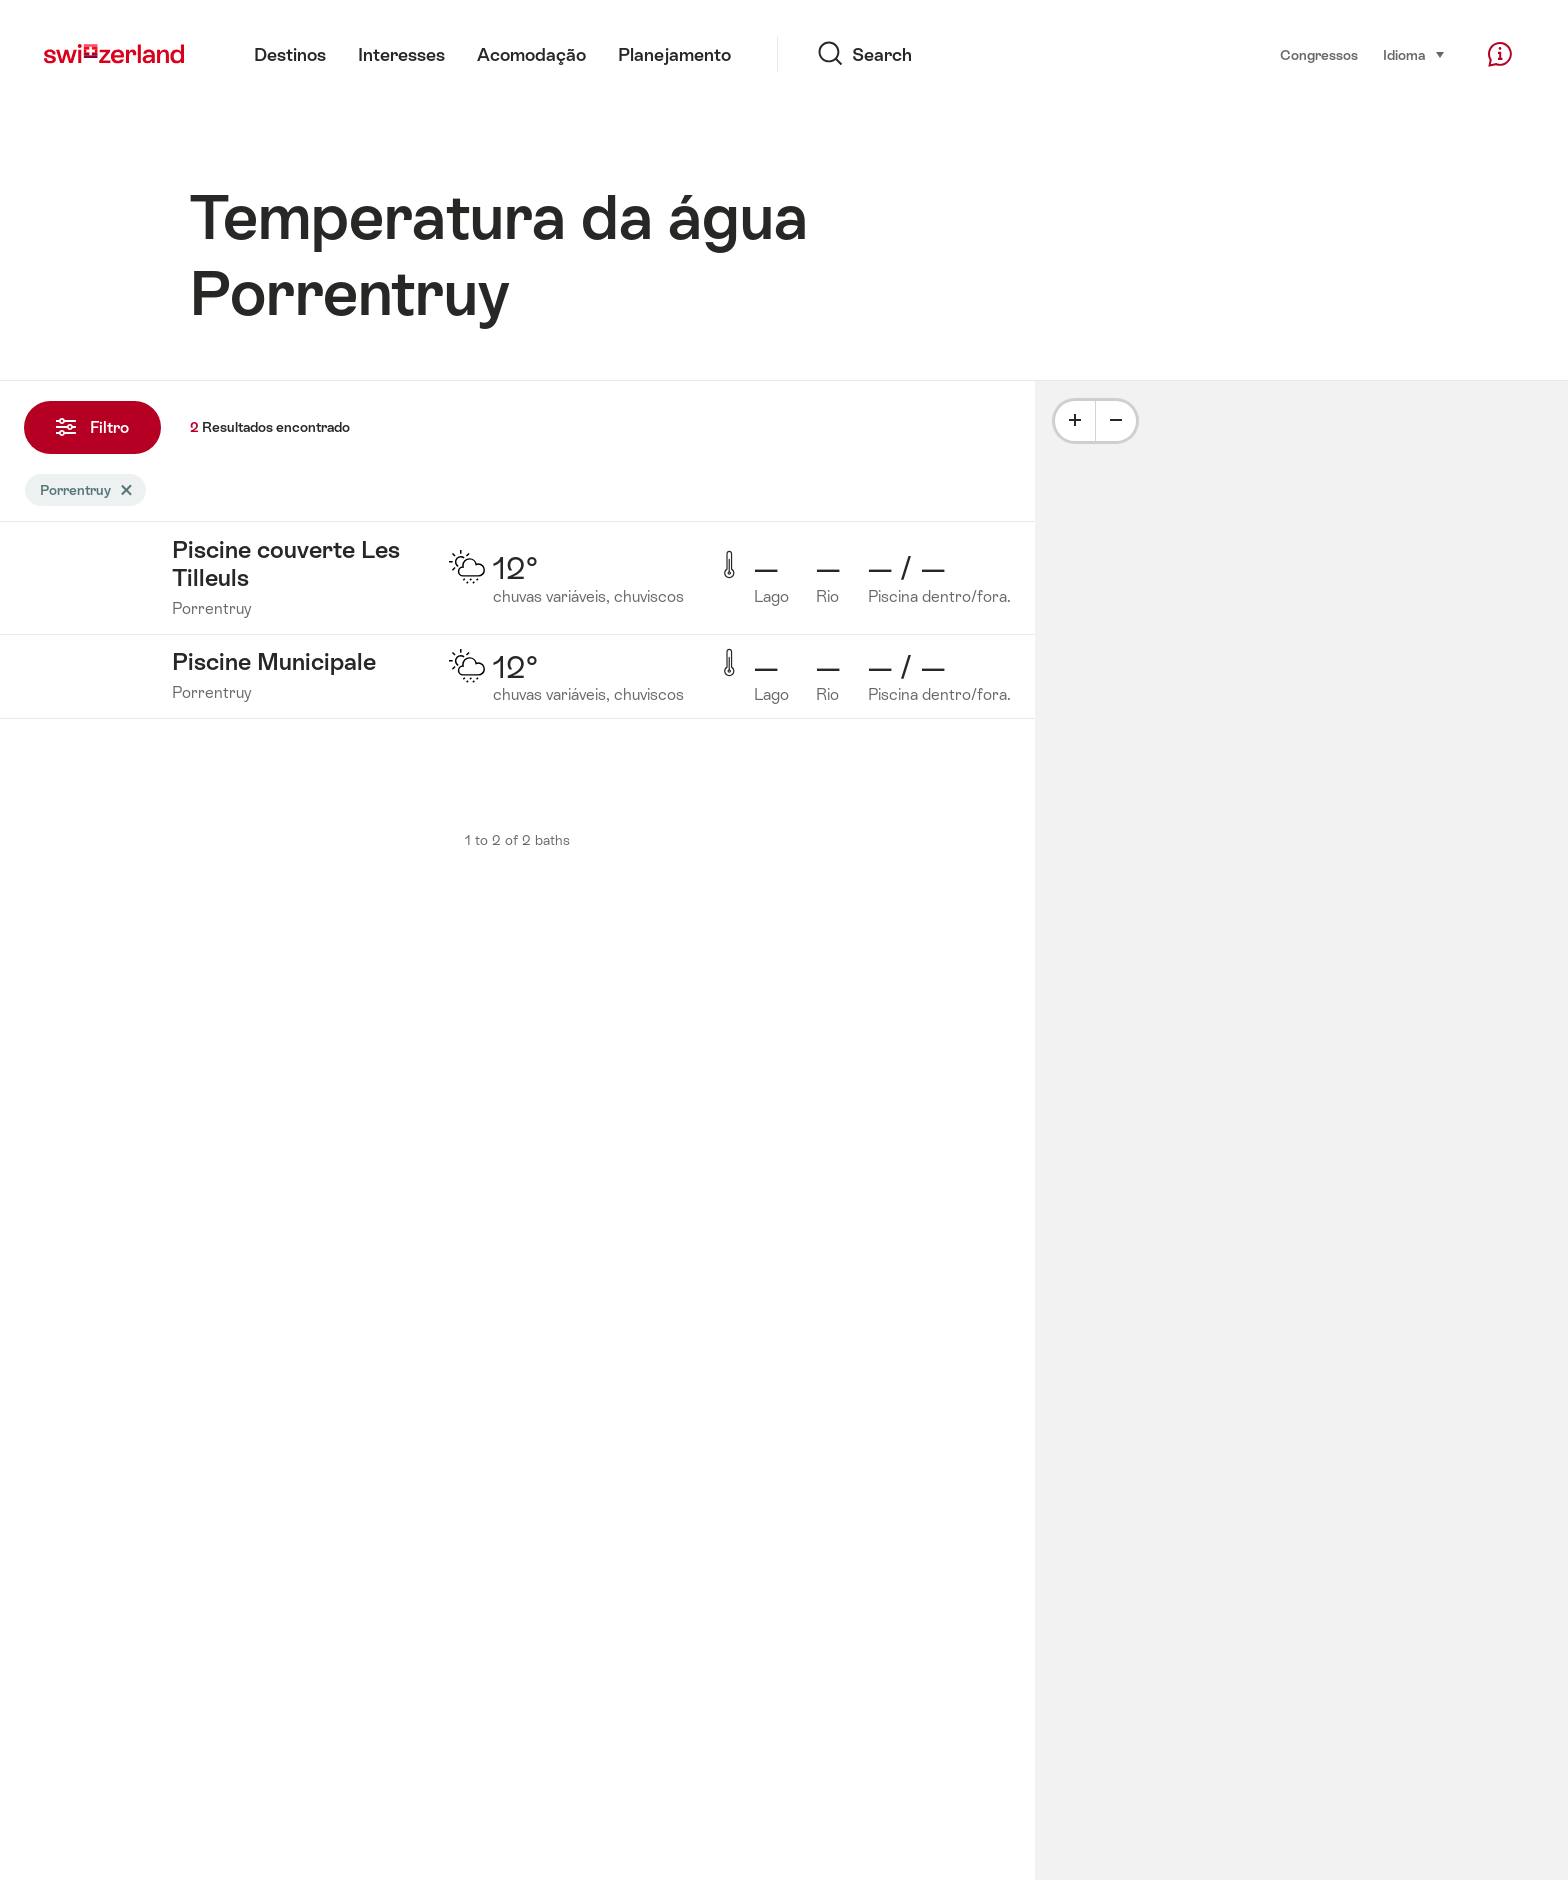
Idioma (1414, 53)
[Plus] (1075, 421)
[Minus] (1116, 421)
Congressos (1319, 55)
